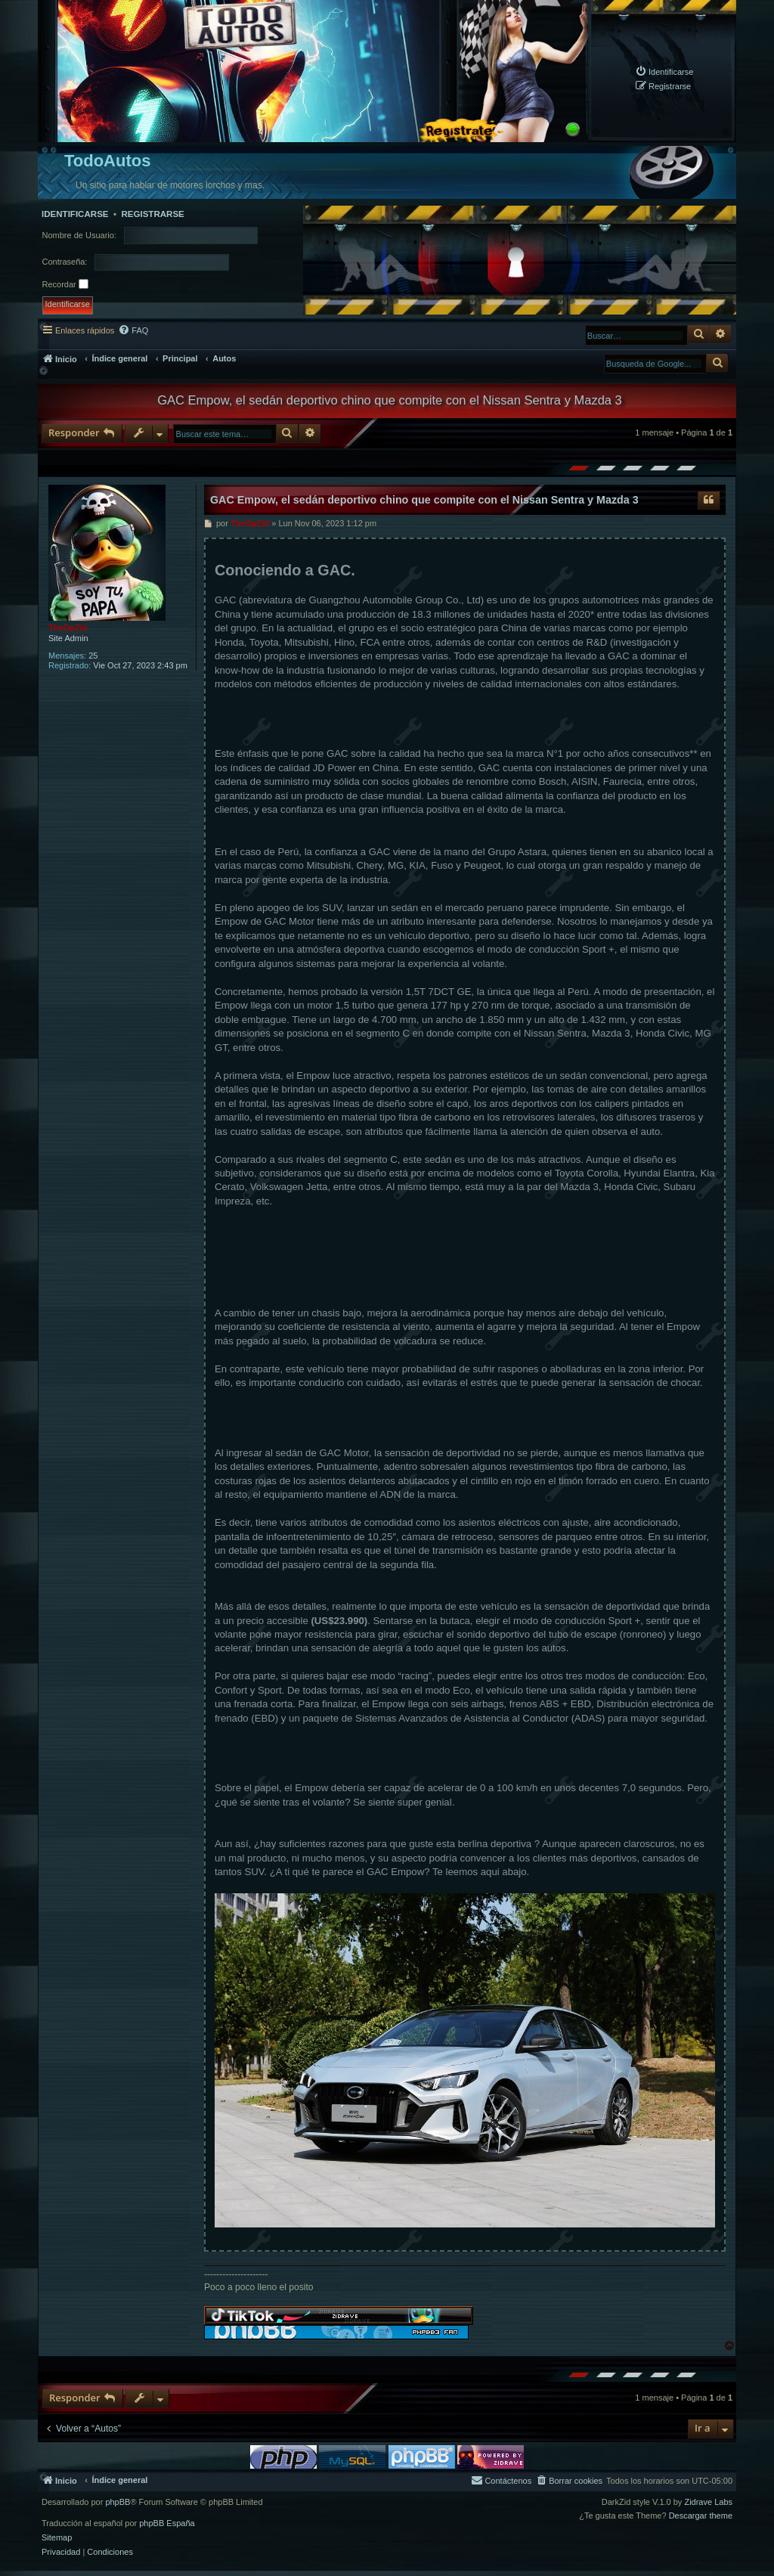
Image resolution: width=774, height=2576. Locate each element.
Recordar (65, 284)
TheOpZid (67, 627)
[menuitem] (664, 71)
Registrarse (152, 214)
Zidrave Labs (708, 2502)
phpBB (117, 2502)
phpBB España (166, 2523)
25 (93, 655)
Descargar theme (700, 2515)
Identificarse (75, 214)
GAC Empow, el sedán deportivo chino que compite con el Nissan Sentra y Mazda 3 (389, 400)
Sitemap (57, 2537)
